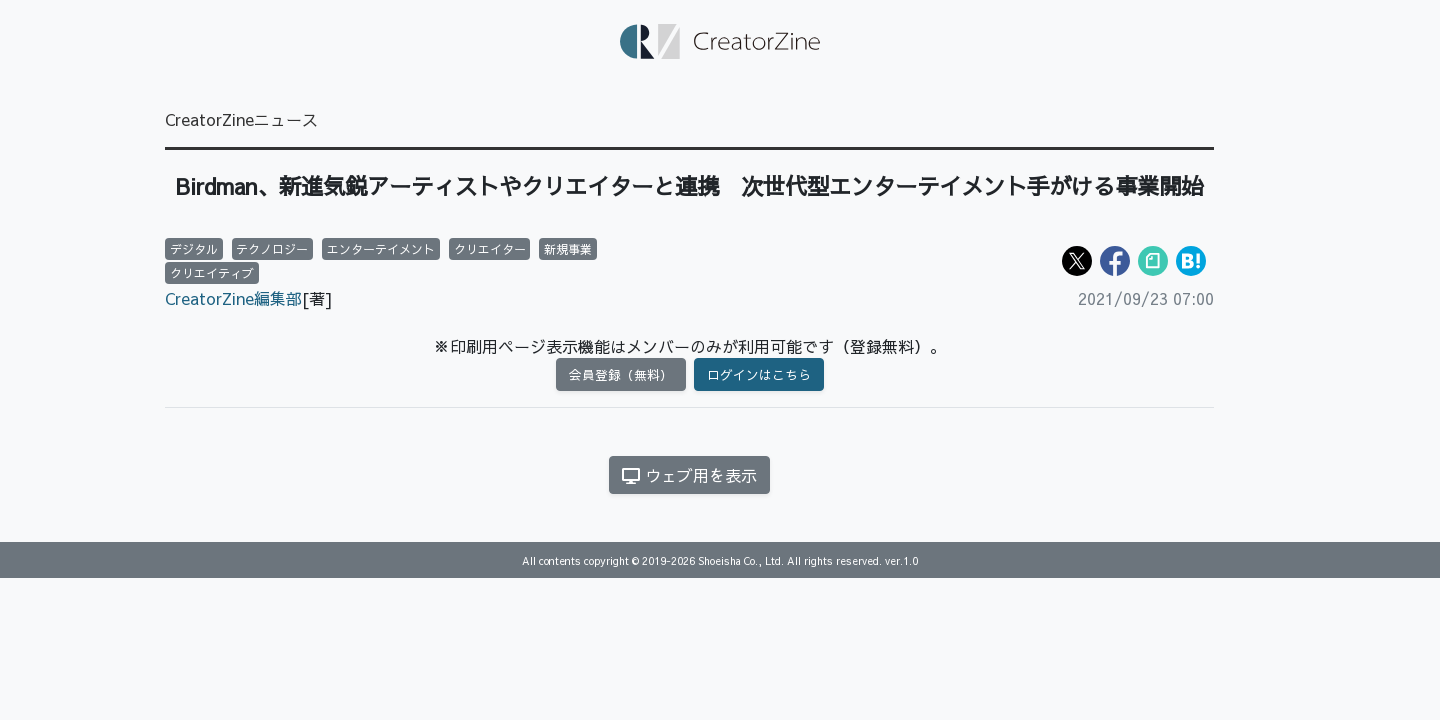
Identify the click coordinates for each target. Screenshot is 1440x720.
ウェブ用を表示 (689, 475)
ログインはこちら (759, 374)
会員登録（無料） (621, 374)
